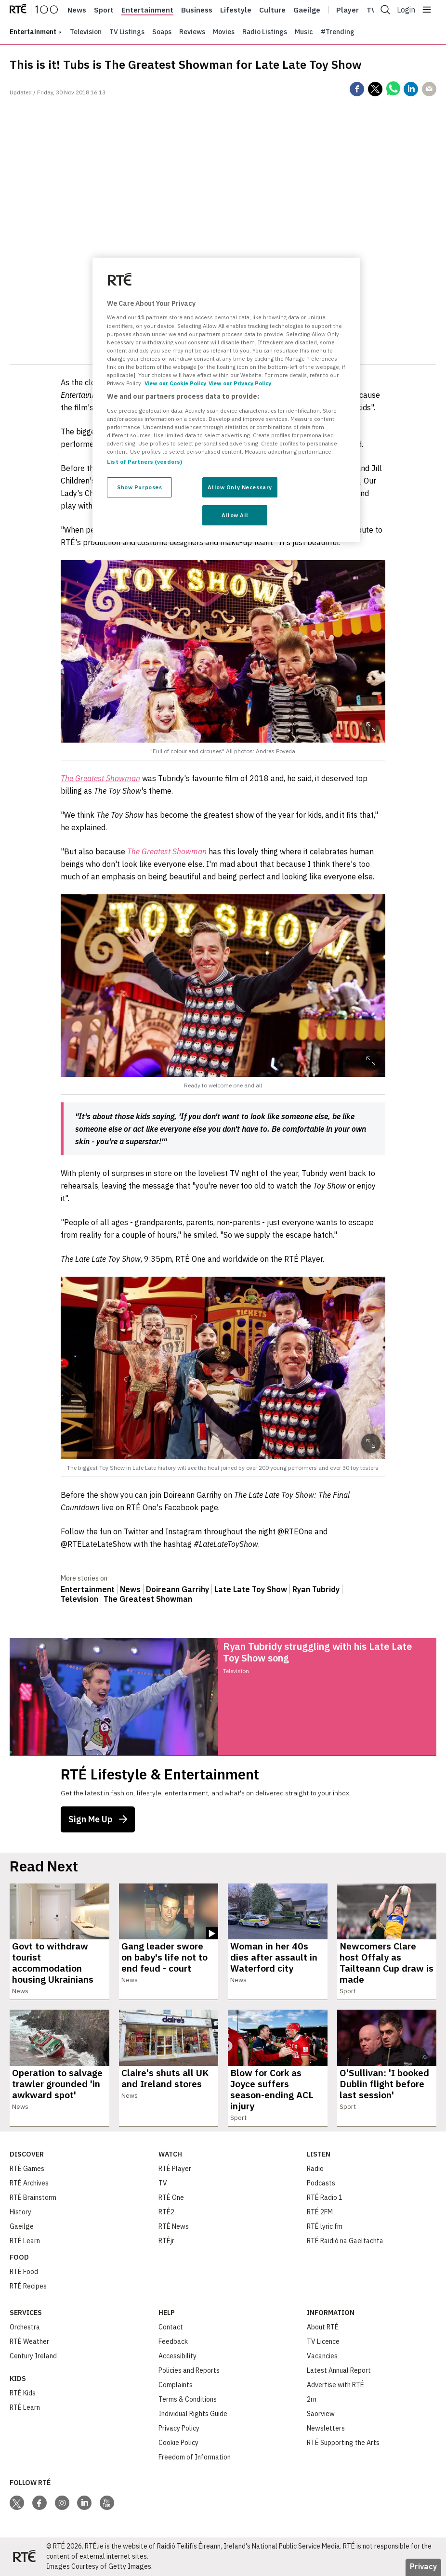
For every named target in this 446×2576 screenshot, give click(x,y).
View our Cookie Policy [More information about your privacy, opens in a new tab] (175, 383)
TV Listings (126, 31)
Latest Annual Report (339, 2370)
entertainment (33, 31)
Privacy (423, 2566)
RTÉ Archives (29, 2183)
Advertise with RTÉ (335, 2384)
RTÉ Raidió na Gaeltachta (345, 2240)
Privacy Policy (178, 2428)
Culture (272, 10)
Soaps (161, 31)
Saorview (321, 2413)
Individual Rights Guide (192, 2413)
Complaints (175, 2384)
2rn (311, 2399)
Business (196, 10)
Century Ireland (33, 2356)
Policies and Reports (189, 2370)
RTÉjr (166, 2240)
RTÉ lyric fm (324, 2226)
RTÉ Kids (23, 2393)
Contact (170, 2327)
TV (162, 2183)
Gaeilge (306, 10)
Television (86, 31)
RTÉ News (173, 2226)
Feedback (173, 2341)
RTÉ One (171, 2197)
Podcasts (321, 2183)
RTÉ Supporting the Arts (343, 2442)
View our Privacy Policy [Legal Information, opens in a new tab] (240, 383)
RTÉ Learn (25, 2240)
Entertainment (147, 10)
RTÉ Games (27, 2168)
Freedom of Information (194, 2457)
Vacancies (322, 2356)
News (76, 10)
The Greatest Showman (148, 1599)
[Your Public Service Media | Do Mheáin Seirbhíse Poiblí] (24, 2556)
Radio (315, 2168)
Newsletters (326, 2428)
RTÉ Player (174, 2168)
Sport (104, 10)
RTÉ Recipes (28, 2286)
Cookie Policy (178, 2442)
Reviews (192, 31)
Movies (224, 31)
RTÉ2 (166, 2212)
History (20, 2212)
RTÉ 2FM (320, 2212)
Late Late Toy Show (250, 1589)
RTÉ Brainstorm (33, 2197)
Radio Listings (264, 31)
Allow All (235, 515)
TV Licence (323, 2341)
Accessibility (177, 2356)
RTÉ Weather (29, 2341)
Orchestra (25, 2327)
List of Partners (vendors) (144, 461)
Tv (371, 10)
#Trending (337, 31)
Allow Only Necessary (240, 487)
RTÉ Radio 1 (324, 2197)
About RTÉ (323, 2327)
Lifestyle (235, 10)
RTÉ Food (24, 2271)
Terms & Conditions (187, 2399)
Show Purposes (139, 487)
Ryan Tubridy (316, 1589)
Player (347, 10)
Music (304, 31)
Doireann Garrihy (177, 1589)
